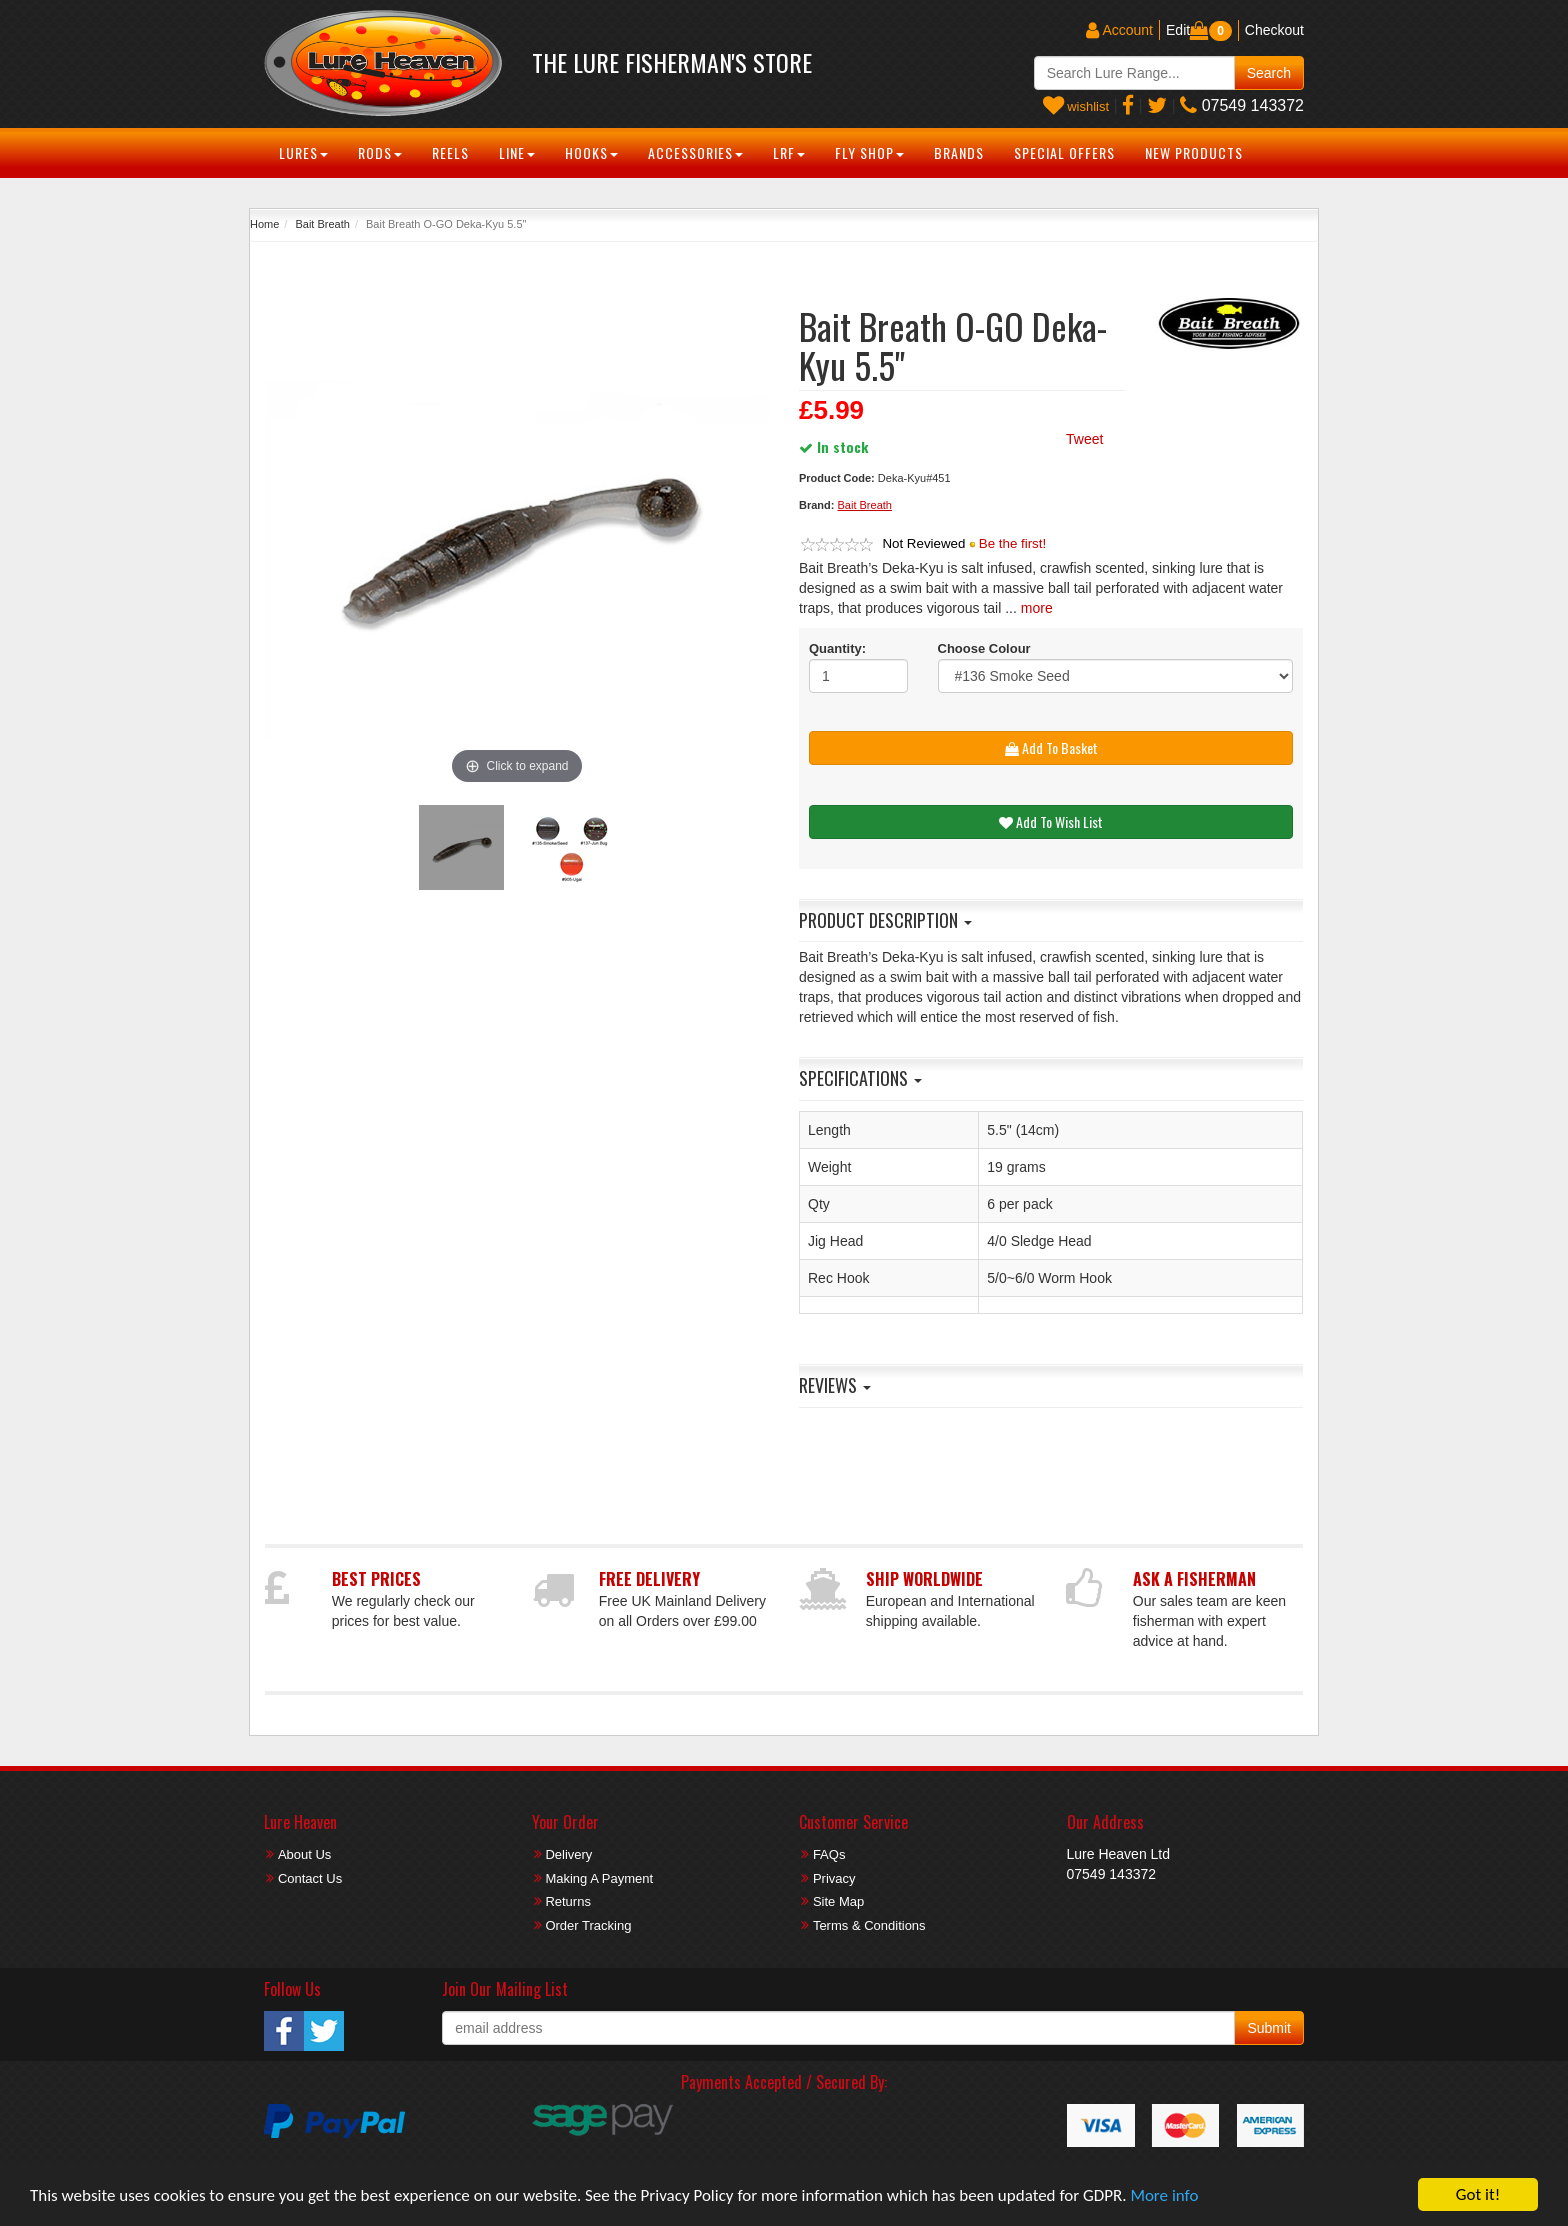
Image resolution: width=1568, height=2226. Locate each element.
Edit (1178, 30)
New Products (1194, 152)
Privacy (834, 1878)
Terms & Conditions (869, 1925)
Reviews (835, 1385)
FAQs (829, 1854)
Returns (568, 1901)
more (1037, 608)
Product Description (885, 920)
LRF (789, 152)
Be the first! (1012, 543)
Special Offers (1064, 152)
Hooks (591, 152)
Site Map (838, 1901)
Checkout (1274, 30)
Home (264, 224)
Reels (450, 152)
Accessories (695, 152)
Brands (959, 152)
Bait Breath (322, 224)
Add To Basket (1051, 747)
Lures (303, 152)
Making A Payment (599, 1878)
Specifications (860, 1078)
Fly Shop (869, 152)
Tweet (1084, 439)
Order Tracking (588, 1925)
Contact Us (310, 1878)
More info (1164, 2195)
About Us (304, 1854)
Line (517, 152)
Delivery (568, 1854)
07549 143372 (1242, 105)
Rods (380, 152)
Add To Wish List (1051, 821)
